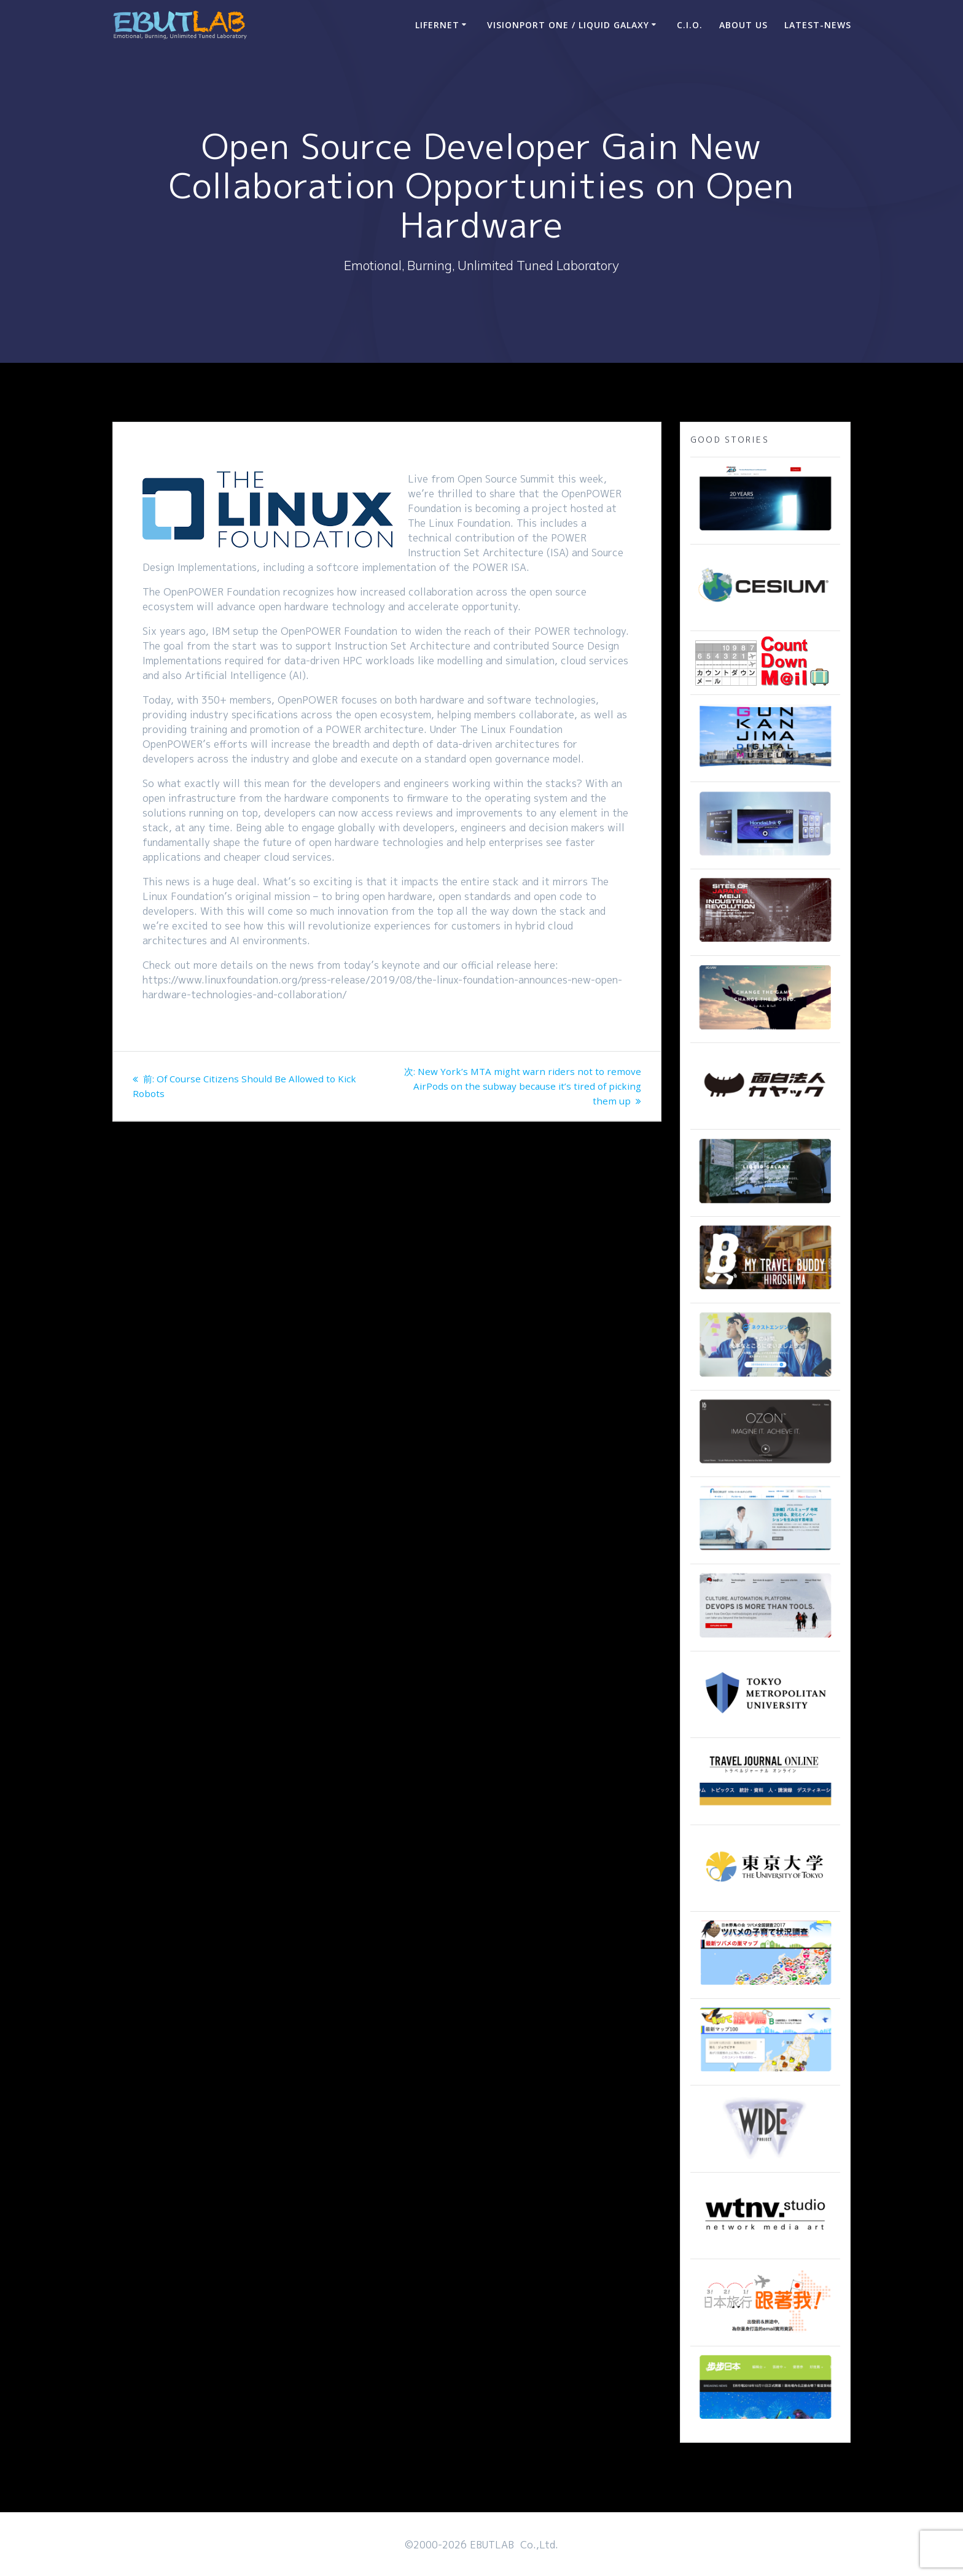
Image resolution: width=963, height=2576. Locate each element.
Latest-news (817, 25)
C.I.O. (690, 25)
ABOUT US (743, 25)
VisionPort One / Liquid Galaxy (568, 25)
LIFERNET (437, 25)
